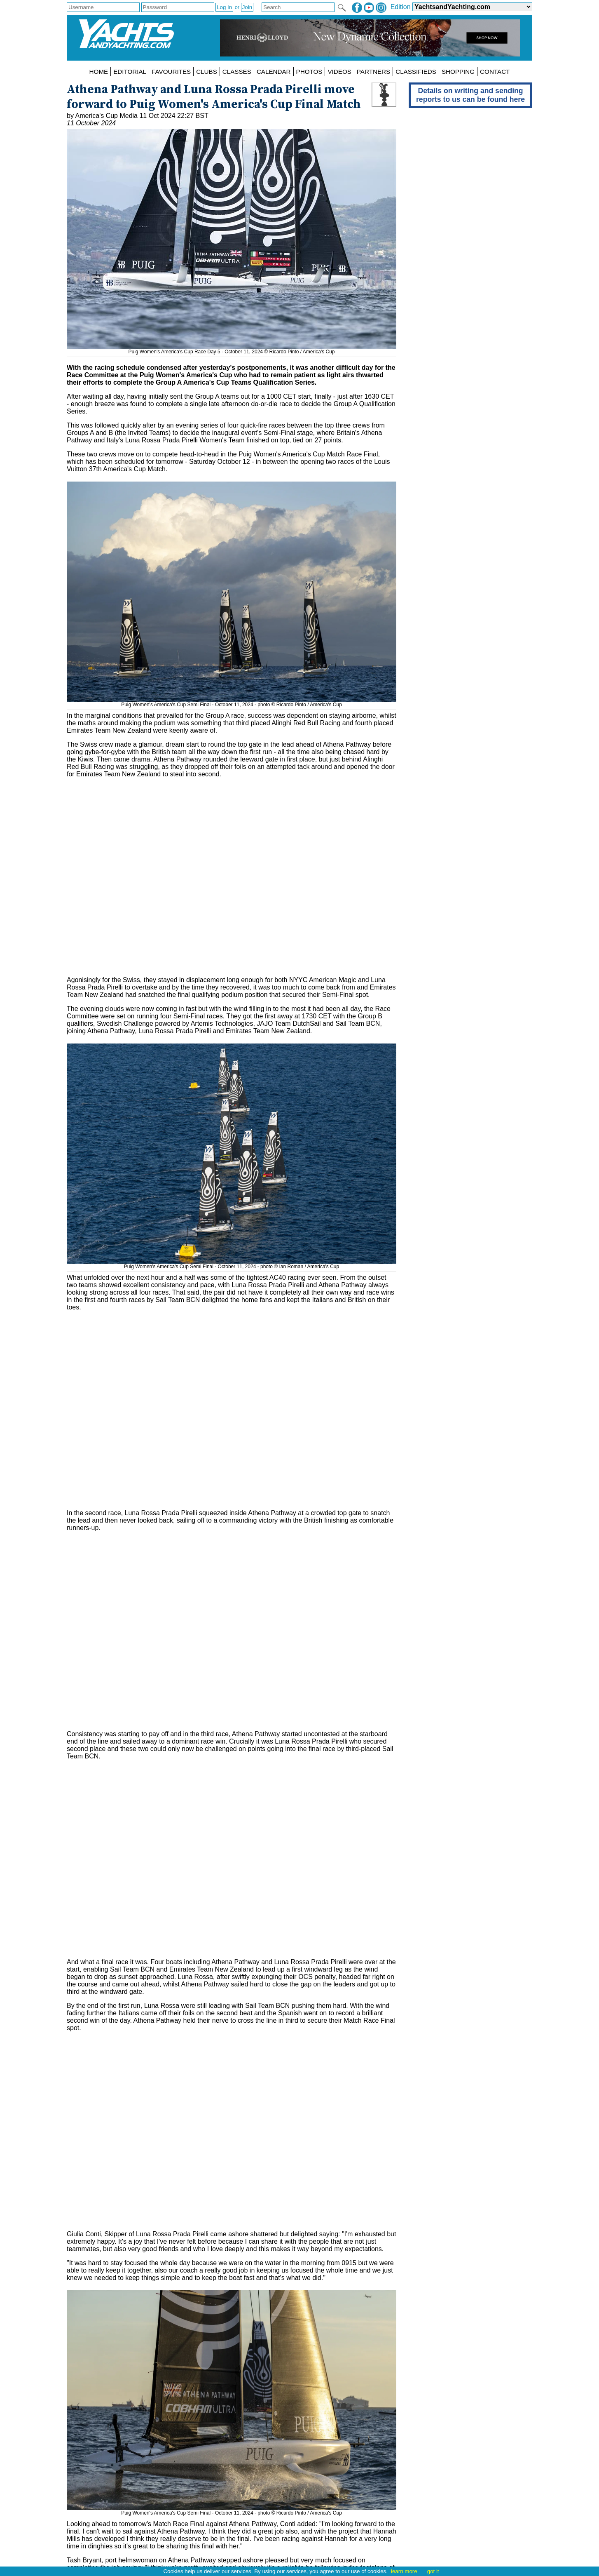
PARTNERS (373, 71)
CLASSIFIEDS (415, 71)
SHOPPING (458, 71)
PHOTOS (309, 71)
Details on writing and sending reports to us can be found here (470, 95)
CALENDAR (274, 71)
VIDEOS (339, 71)
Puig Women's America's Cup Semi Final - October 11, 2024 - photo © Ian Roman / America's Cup (231, 1263)
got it (433, 2571)
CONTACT (495, 71)
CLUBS (206, 71)
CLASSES (236, 71)
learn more (404, 2571)
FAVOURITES (171, 71)
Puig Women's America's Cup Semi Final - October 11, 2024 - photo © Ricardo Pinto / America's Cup (231, 701)
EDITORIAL (129, 71)
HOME (98, 71)
